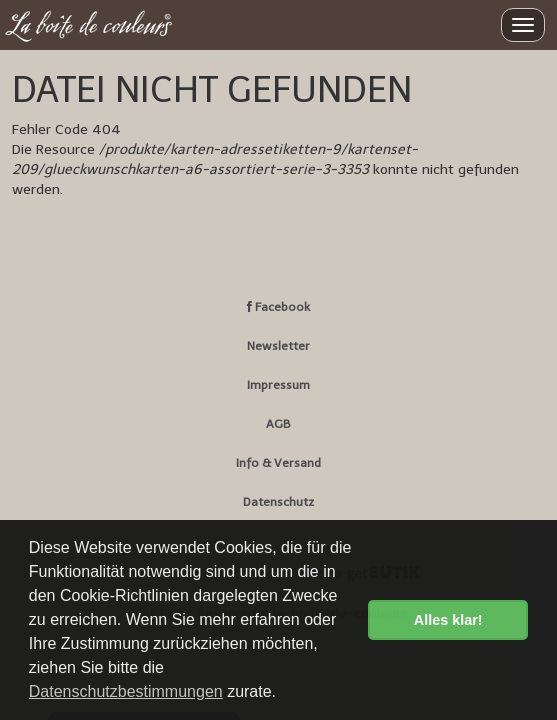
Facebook (278, 307)
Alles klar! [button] (448, 620)
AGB (278, 424)
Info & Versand (278, 463)
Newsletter (278, 346)
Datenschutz (278, 502)
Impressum (278, 385)
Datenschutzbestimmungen (126, 691)
